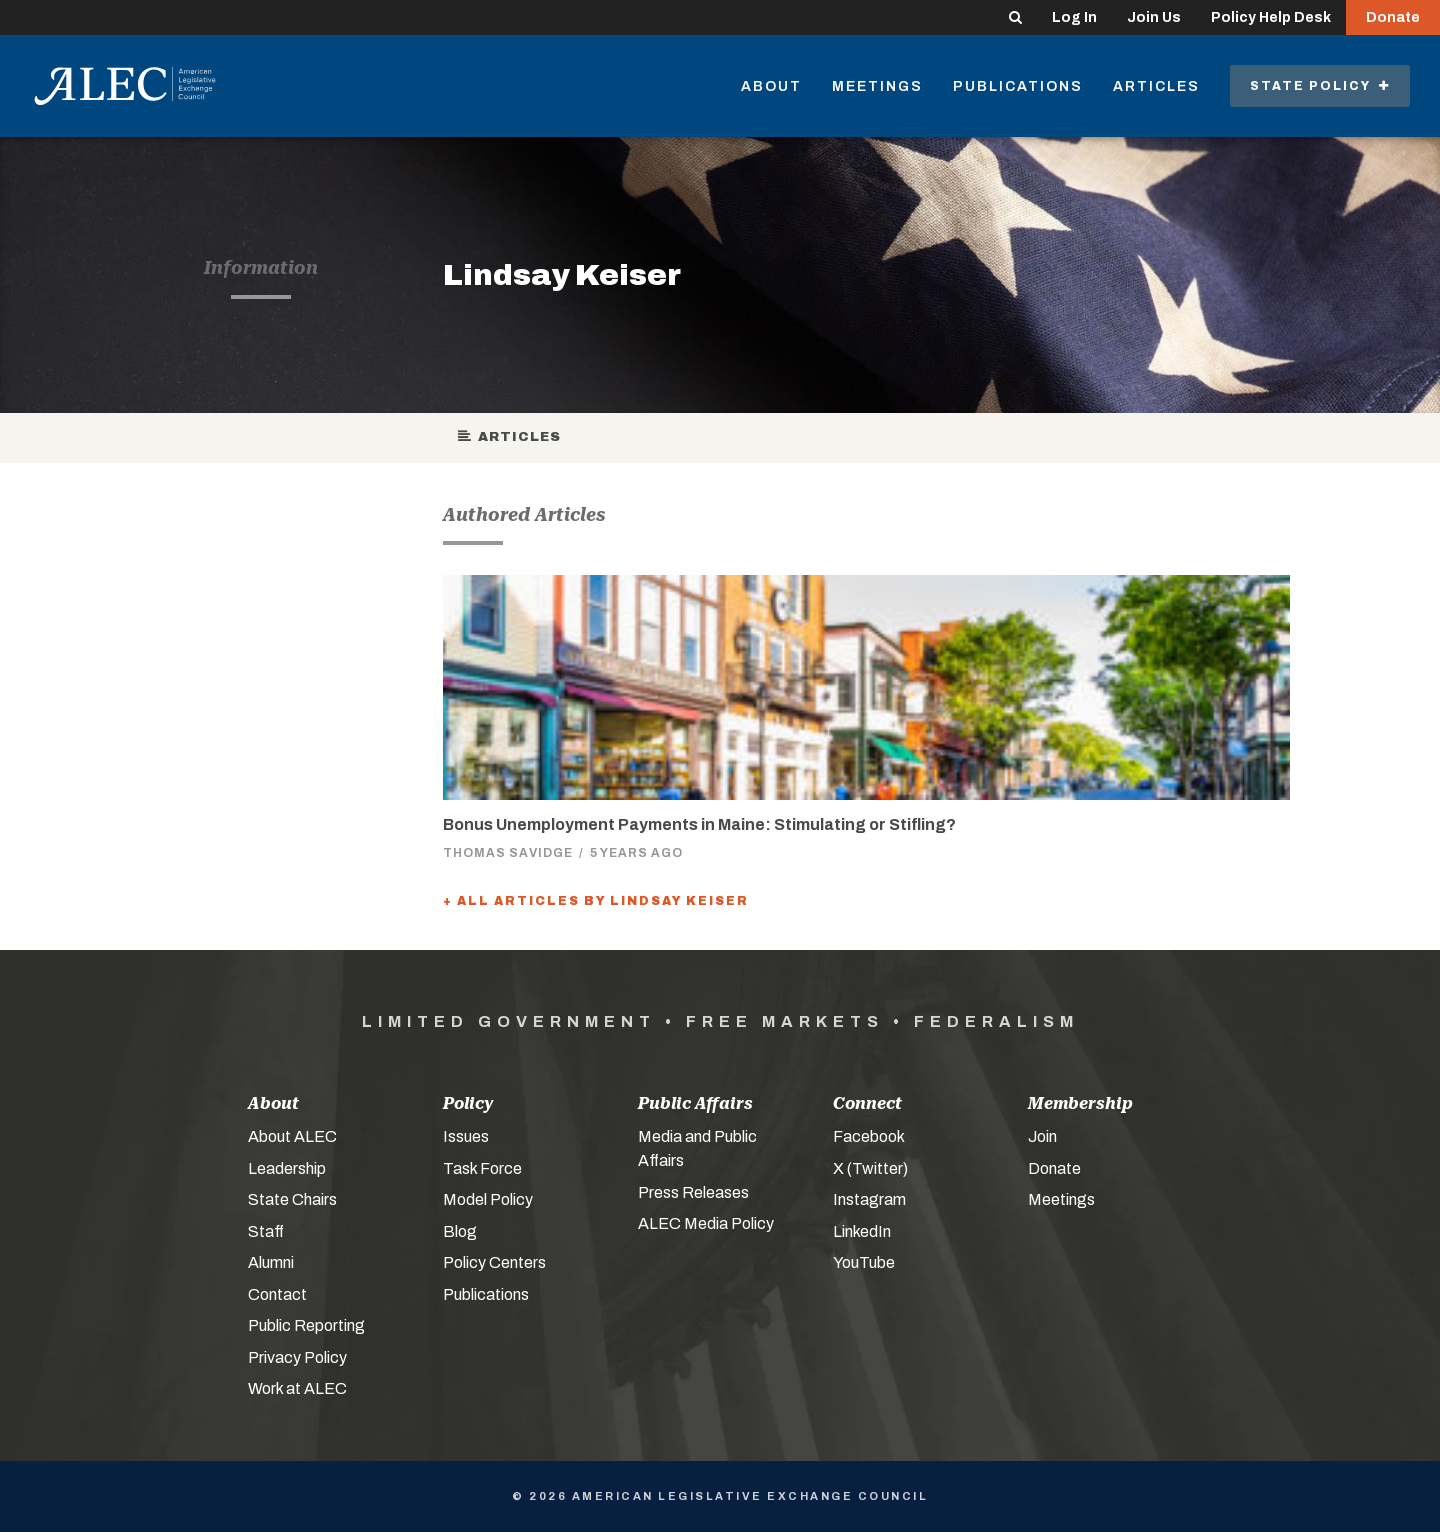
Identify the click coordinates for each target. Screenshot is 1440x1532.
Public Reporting (306, 1325)
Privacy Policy (297, 1357)
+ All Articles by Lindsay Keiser (596, 901)
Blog (460, 1231)
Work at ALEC (297, 1388)
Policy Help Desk (1271, 17)
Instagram (869, 1199)
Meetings (877, 86)
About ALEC (292, 1136)
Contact (277, 1294)
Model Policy (488, 1199)
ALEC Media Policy (706, 1223)
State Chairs (292, 1199)
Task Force (482, 1168)
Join (1042, 1136)
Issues (466, 1136)
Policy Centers (494, 1262)
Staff (266, 1231)
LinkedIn (862, 1231)
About (771, 86)
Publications (1018, 86)
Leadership (287, 1168)
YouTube (864, 1262)
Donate (1393, 17)
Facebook (869, 1136)
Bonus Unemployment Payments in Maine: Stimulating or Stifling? (699, 824)
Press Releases (693, 1192)
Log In (1074, 17)
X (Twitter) (870, 1168)
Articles (1156, 86)
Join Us (1154, 17)
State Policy (1320, 86)
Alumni (271, 1262)
